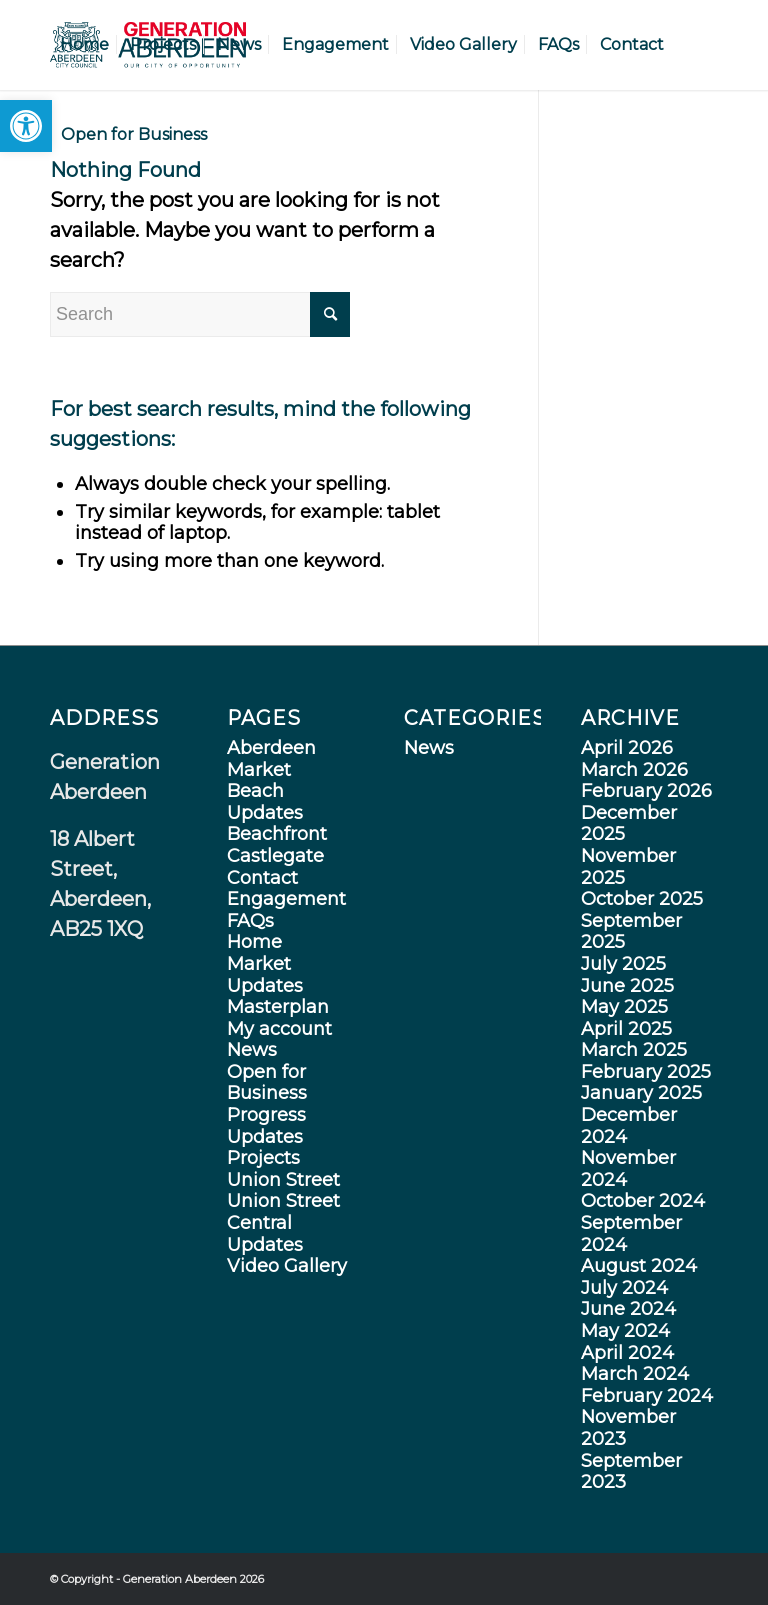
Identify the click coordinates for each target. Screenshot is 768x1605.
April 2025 (626, 1029)
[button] (26, 126)
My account (279, 1029)
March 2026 (634, 770)
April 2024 (627, 1353)
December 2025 (629, 824)
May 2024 (625, 1331)
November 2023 (628, 1428)
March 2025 (634, 1050)
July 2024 (624, 1288)
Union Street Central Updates (283, 1222)
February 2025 (646, 1072)
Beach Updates (265, 802)
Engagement (286, 899)
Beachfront (277, 834)
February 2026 (646, 791)
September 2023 (631, 1472)
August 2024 (639, 1266)
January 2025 (641, 1093)
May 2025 (624, 1007)
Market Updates (265, 975)
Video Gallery (287, 1266)
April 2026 (627, 748)
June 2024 (628, 1309)
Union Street (283, 1180)
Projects (263, 1158)
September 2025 (631, 932)
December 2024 (629, 1126)
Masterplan (278, 1007)
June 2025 (627, 986)
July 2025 (623, 964)
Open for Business (267, 1083)
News (252, 1050)
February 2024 (647, 1396)
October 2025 (642, 899)
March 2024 (635, 1374)
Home (254, 942)
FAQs (250, 921)
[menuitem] (84, 45)
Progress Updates (266, 1126)
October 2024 (643, 1201)
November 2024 (628, 1169)
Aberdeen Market (271, 759)
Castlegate (275, 856)
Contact (262, 878)
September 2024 (631, 1234)
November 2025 (628, 867)
